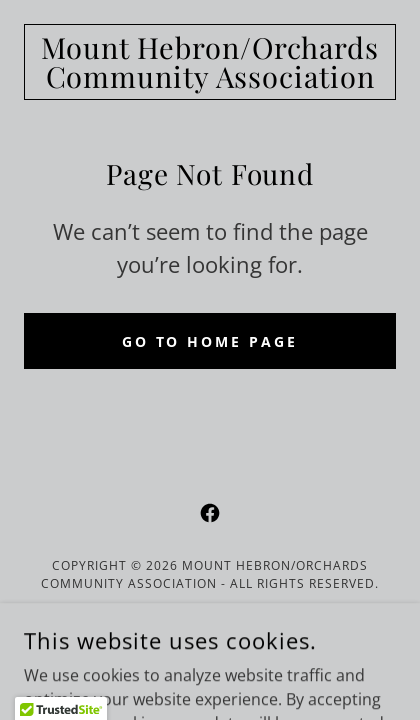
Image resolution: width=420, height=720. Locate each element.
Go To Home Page (210, 341)
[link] (210, 62)
